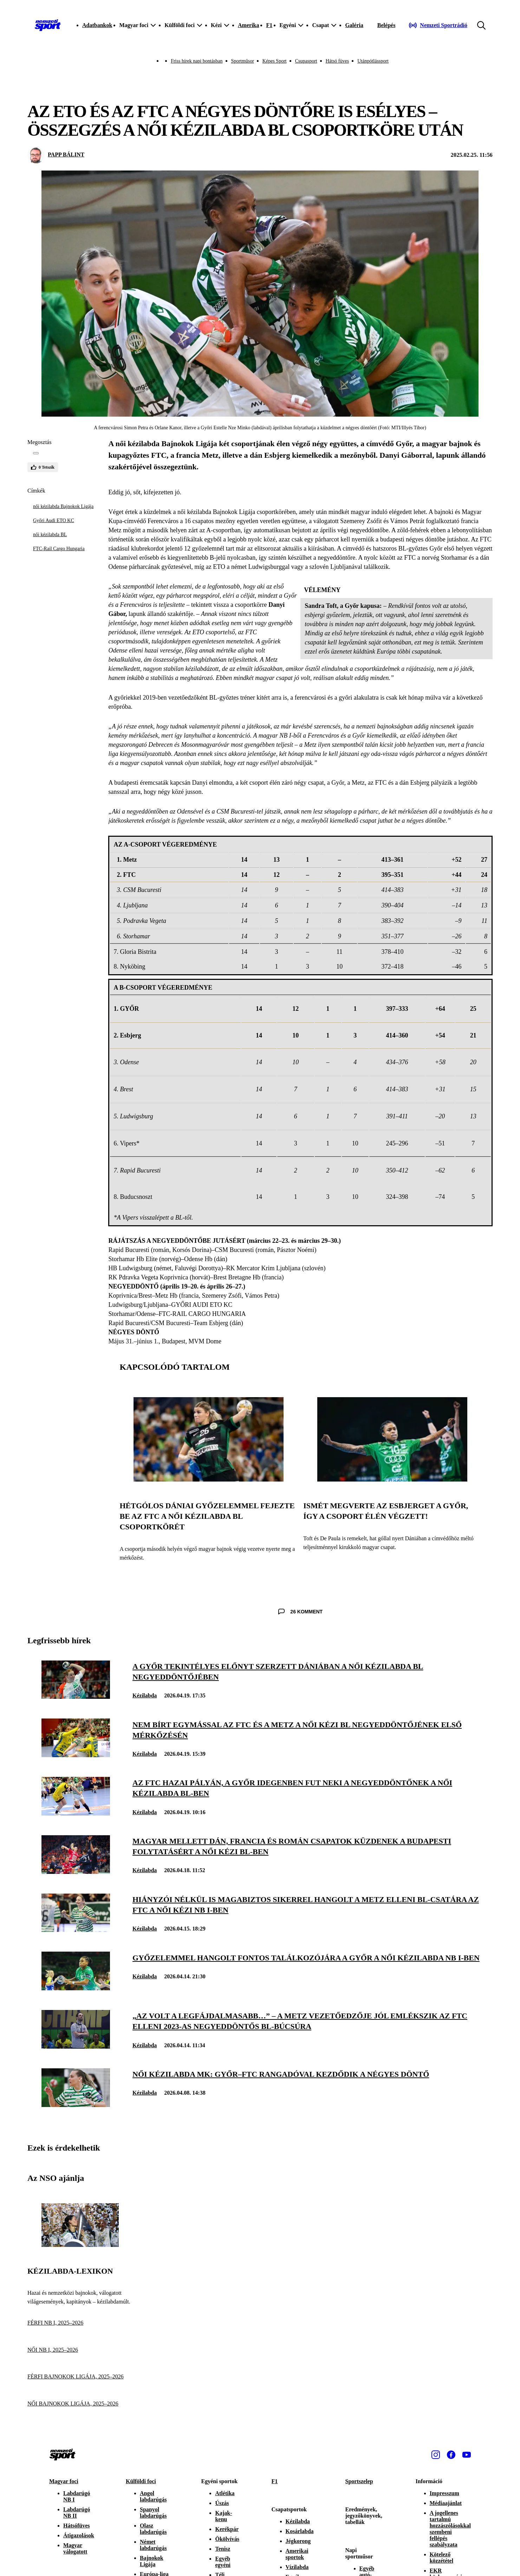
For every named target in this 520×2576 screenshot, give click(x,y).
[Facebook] (451, 2454)
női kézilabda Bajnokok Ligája (63, 506)
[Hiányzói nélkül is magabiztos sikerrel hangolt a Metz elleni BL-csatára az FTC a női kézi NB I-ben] (75, 1930)
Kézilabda (144, 1695)
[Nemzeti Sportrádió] (438, 25)
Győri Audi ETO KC (53, 520)
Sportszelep (359, 2481)
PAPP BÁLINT (66, 155)
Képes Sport (274, 61)
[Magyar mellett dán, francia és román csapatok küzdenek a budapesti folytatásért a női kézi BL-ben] (75, 1872)
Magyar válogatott (75, 2548)
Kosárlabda (300, 2531)
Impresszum (444, 2493)
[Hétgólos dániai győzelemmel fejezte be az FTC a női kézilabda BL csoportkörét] (209, 1480)
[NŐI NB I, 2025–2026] (80, 2350)
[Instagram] (435, 2454)
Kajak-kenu (223, 2516)
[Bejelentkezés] (386, 25)
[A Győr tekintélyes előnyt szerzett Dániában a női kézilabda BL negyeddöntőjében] (75, 1697)
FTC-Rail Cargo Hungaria (59, 548)
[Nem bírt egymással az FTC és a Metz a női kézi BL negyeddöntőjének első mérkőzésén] (75, 1755)
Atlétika (224, 2493)
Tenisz (222, 2549)
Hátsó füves (337, 61)
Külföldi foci (141, 2481)
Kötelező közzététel (442, 2557)
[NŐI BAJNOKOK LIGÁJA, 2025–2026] (80, 2404)
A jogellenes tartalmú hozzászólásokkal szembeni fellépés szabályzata (450, 2529)
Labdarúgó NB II (76, 2512)
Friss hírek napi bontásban (196, 61)
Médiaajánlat (446, 2503)
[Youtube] (466, 2454)
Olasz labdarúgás (153, 2529)
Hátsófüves (76, 2526)
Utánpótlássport (373, 61)
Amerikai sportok (297, 2554)
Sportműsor (242, 61)
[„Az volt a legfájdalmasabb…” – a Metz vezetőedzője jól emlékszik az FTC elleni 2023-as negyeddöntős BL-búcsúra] (75, 2047)
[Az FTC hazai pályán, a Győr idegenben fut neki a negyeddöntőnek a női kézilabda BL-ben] (75, 1814)
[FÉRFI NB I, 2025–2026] (80, 2323)
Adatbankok (97, 25)
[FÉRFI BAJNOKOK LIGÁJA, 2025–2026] (80, 2377)
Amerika (248, 25)
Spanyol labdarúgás (153, 2512)
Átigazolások (78, 2535)
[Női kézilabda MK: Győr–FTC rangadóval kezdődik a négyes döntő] (75, 2105)
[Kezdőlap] (47, 25)
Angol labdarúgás (153, 2496)
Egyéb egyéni (222, 2562)
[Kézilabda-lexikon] (80, 2245)
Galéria (354, 25)
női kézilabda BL (50, 534)
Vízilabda (297, 2567)
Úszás (222, 2503)
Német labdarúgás (153, 2545)
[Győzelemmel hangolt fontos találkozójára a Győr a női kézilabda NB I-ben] (75, 1988)
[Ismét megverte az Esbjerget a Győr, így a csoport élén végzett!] (392, 1480)
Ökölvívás (227, 2539)
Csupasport (306, 61)
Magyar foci (63, 2481)
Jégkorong (298, 2541)
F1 (269, 25)
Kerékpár (227, 2529)
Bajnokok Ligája (151, 2561)
